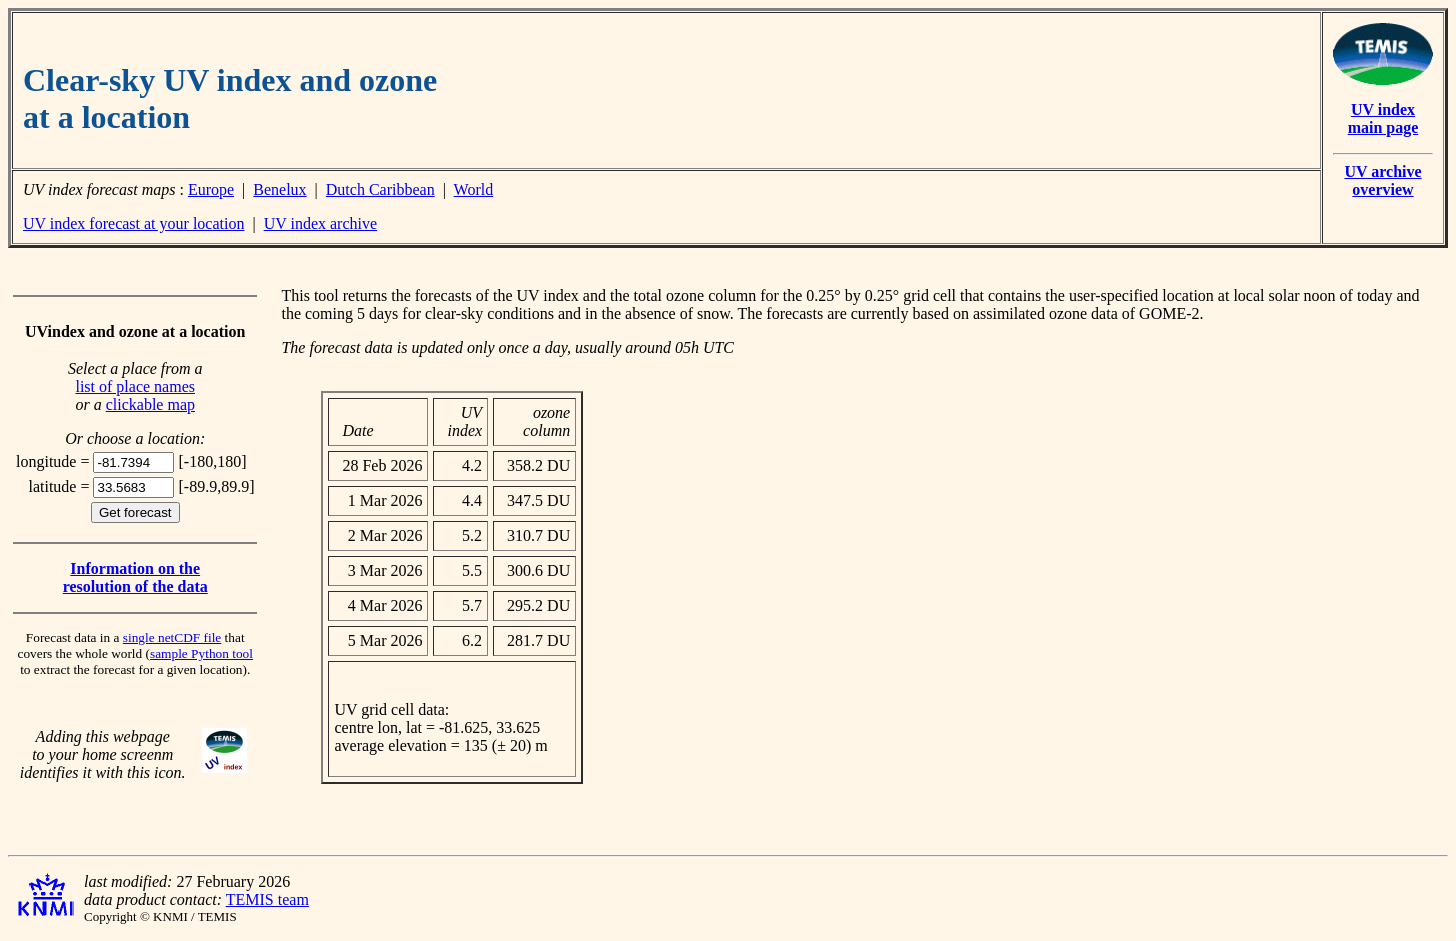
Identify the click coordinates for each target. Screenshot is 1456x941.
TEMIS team (267, 899)
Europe (211, 189)
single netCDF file (172, 637)
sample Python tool (201, 653)
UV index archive (320, 223)
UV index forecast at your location (133, 223)
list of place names (135, 386)
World (474, 189)
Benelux (279, 189)
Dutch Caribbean (380, 189)
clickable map (150, 404)
